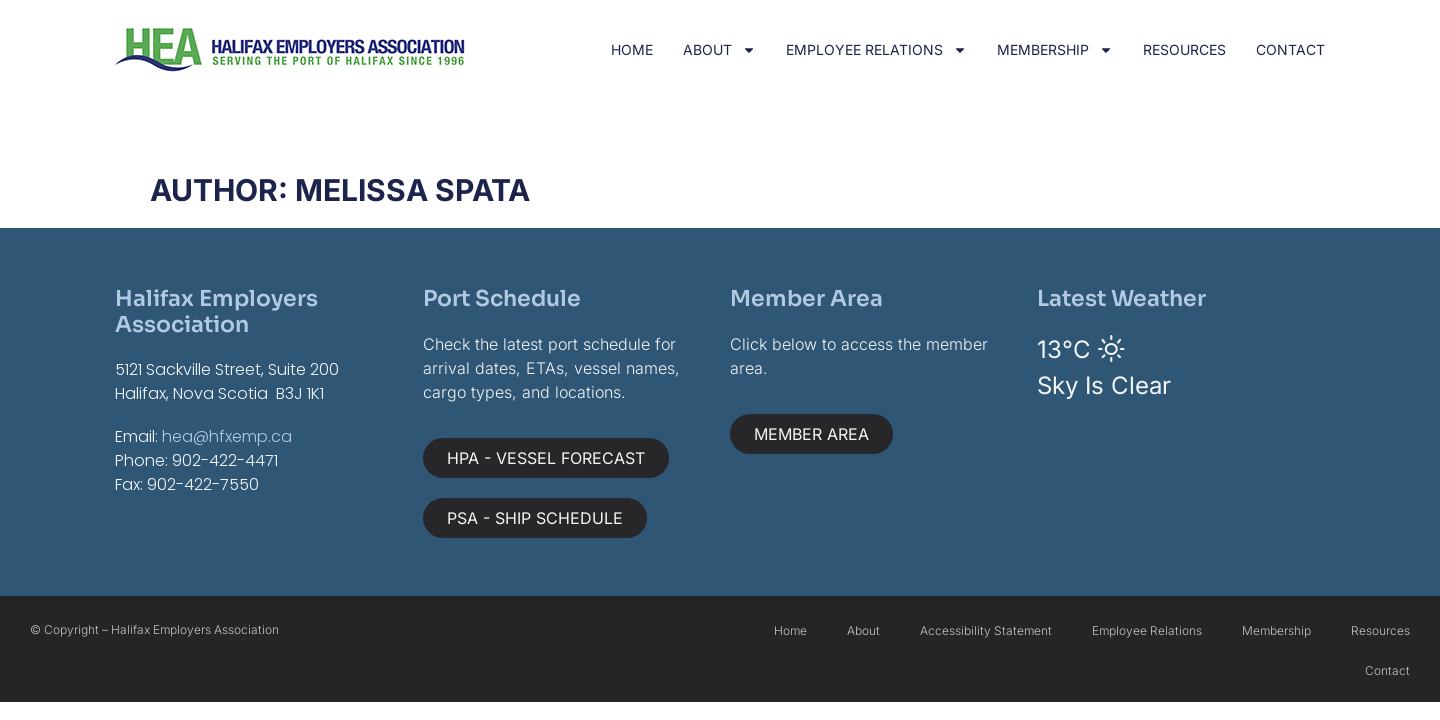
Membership (1055, 50)
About (719, 50)
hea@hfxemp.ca (227, 436)
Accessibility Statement (986, 630)
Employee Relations (876, 50)
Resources (1184, 49)
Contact (1290, 49)
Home (632, 49)
